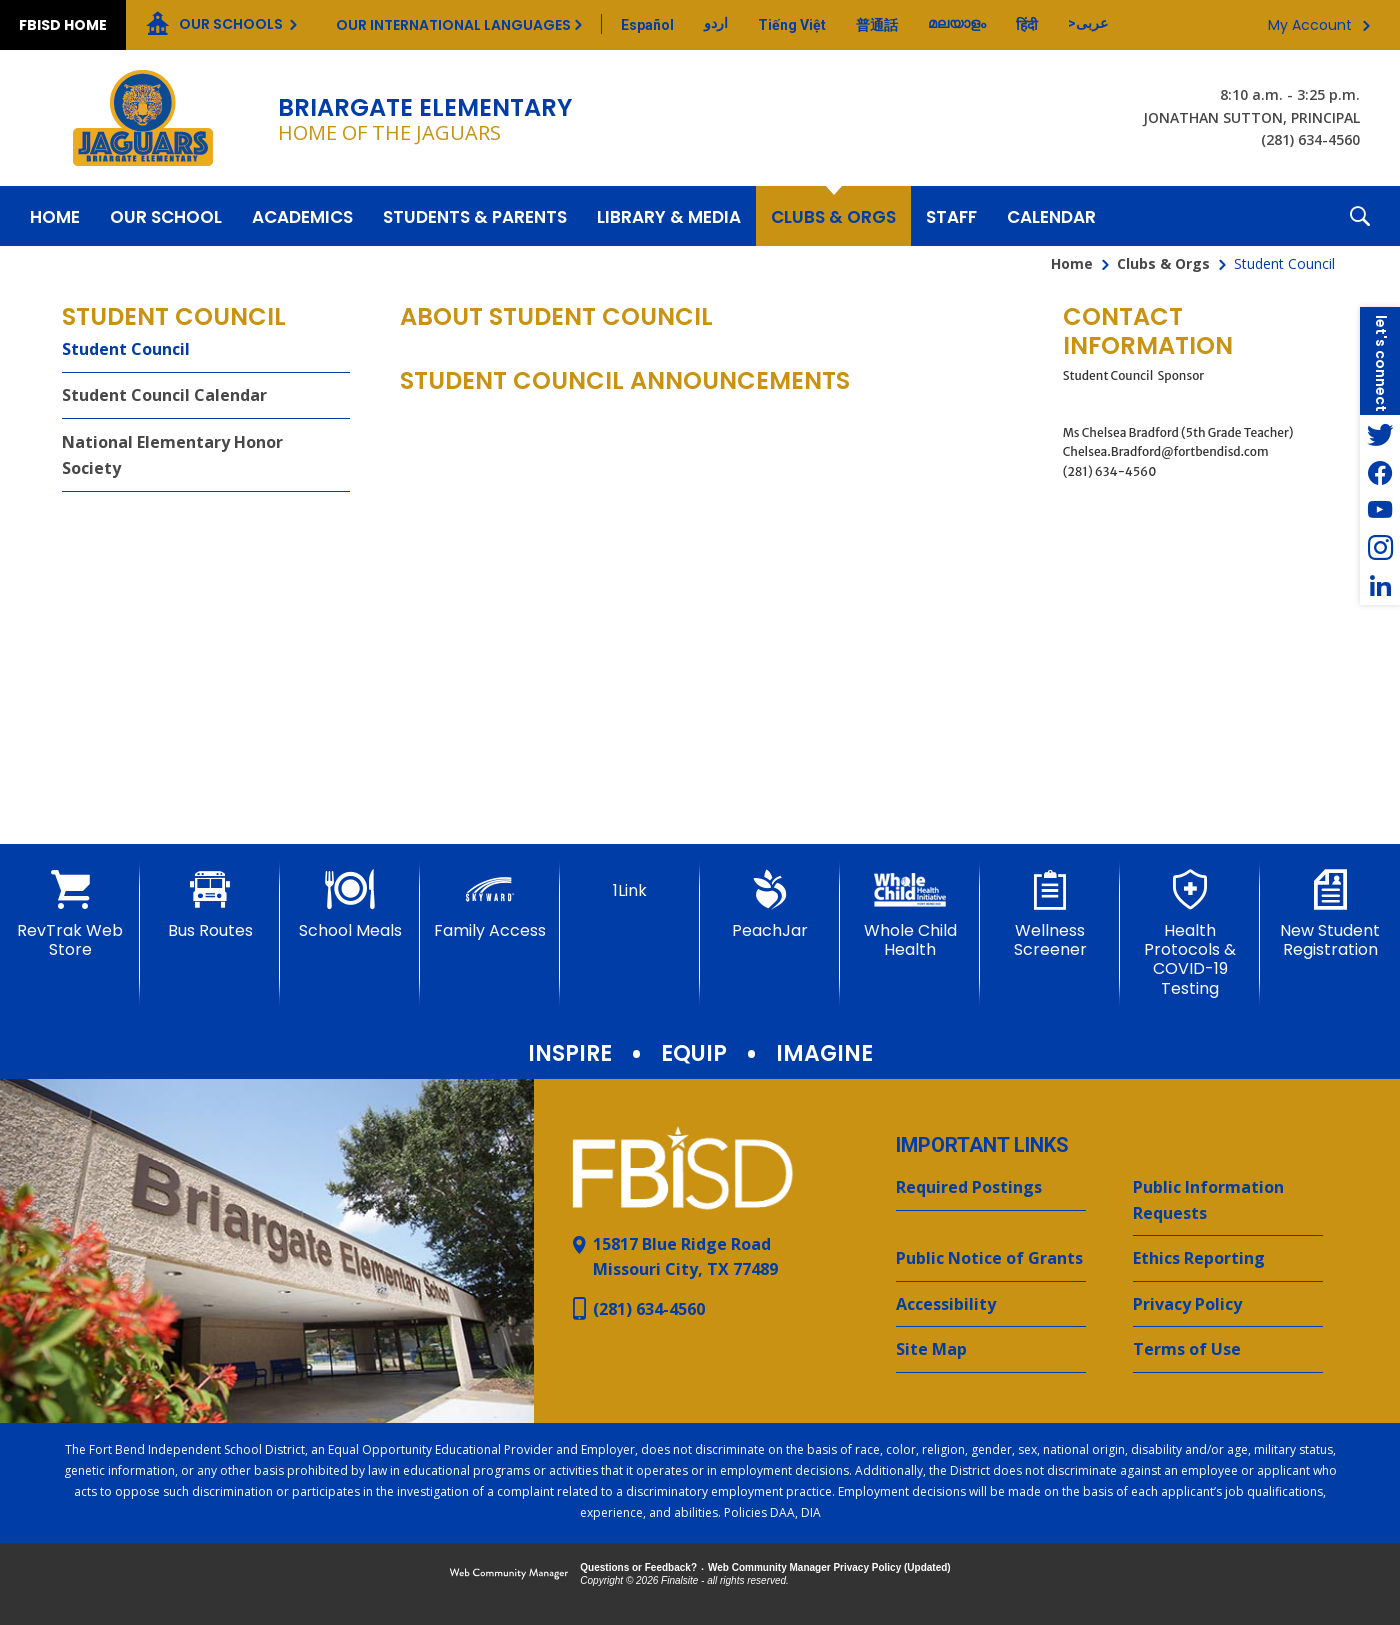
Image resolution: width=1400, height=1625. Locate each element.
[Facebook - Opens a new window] (1380, 472)
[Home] (55, 216)
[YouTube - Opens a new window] (1380, 510)
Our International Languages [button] (453, 25)
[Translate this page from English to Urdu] (716, 23)
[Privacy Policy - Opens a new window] (1228, 1305)
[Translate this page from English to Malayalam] (957, 23)
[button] (1360, 216)
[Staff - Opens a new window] (951, 216)
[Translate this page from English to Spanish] (647, 25)
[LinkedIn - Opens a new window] (1380, 586)
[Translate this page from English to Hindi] (1027, 25)
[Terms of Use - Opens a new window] (1228, 1350)
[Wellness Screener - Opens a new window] (1050, 914)
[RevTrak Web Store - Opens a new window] (70, 914)
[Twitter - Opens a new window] (1380, 434)
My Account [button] (1310, 25)
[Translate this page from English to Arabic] (1088, 23)
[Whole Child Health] (910, 914)
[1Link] (630, 885)
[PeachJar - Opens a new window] (770, 905)
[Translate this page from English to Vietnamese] (792, 25)
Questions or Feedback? (638, 1567)
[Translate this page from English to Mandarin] (877, 25)
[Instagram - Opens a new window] (1380, 548)
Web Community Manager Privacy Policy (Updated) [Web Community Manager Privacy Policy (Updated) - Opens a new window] (829, 1567)
